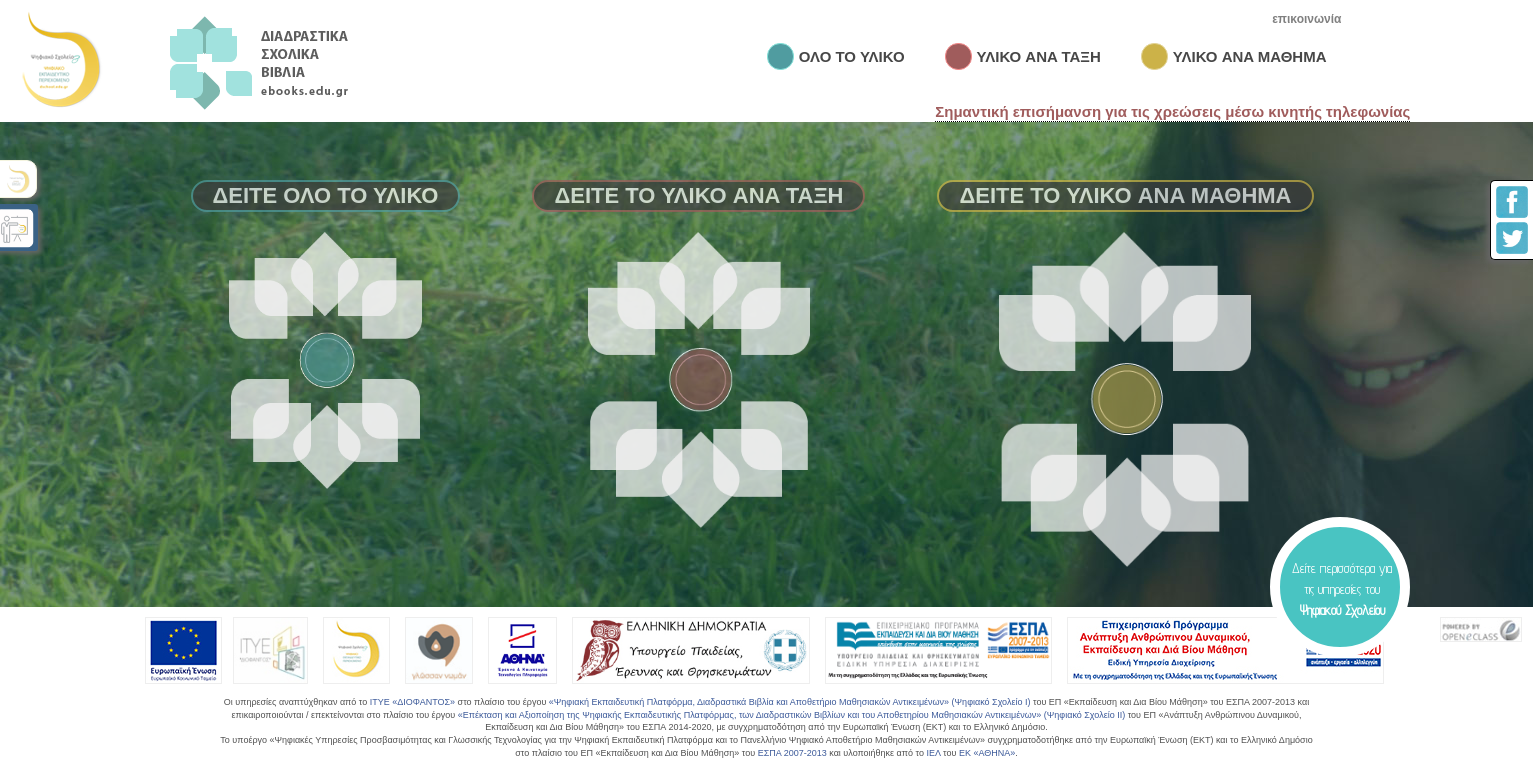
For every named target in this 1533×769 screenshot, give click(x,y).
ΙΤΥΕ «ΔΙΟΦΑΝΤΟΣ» (412, 702)
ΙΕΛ (933, 753)
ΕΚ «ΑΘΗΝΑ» (987, 753)
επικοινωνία (1306, 19)
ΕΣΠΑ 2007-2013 (792, 753)
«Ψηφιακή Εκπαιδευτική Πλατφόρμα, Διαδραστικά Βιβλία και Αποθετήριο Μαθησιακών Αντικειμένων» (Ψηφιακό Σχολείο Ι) (790, 702)
